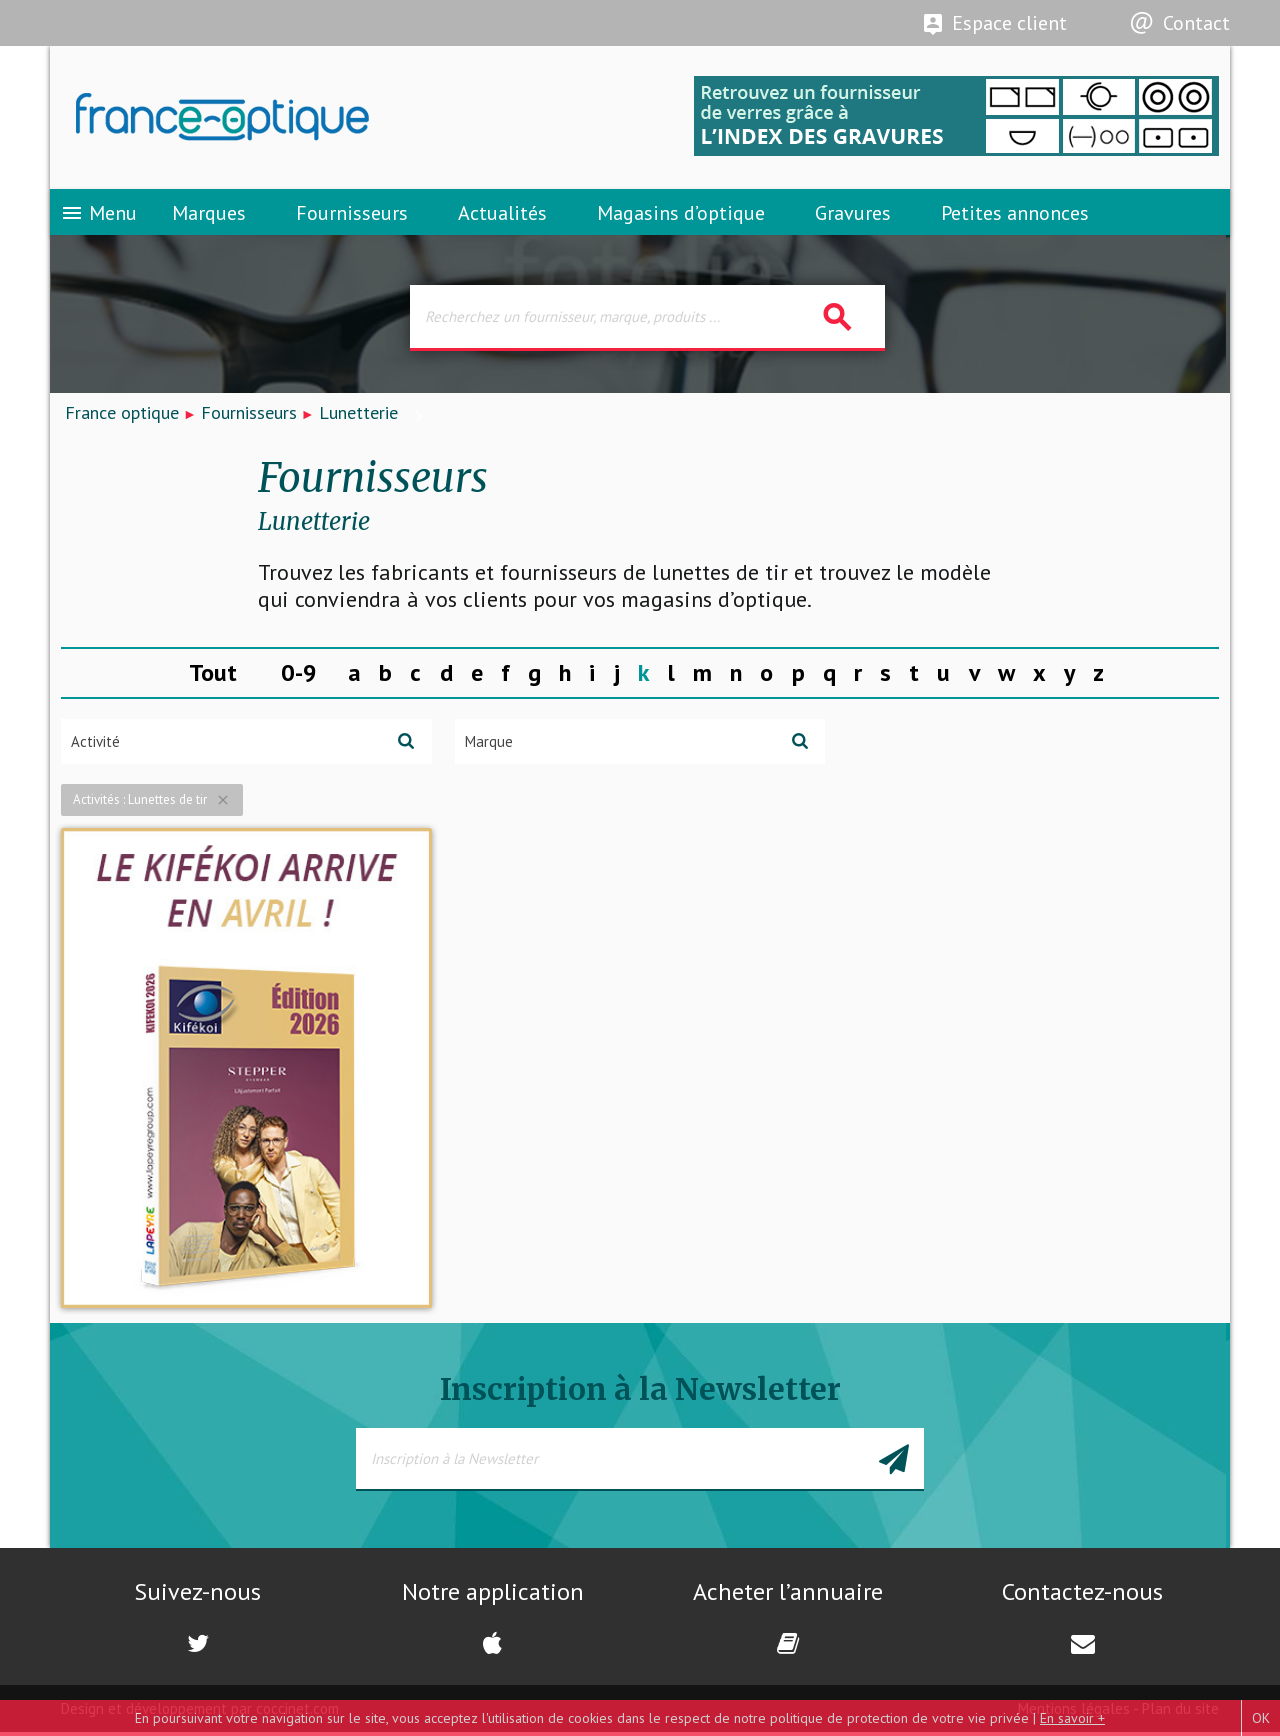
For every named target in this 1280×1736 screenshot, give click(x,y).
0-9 (299, 677)
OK (1261, 1718)
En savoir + (1072, 1718)
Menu (98, 215)
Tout (213, 677)
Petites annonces (1015, 215)
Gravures (853, 215)
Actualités (502, 215)
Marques (209, 215)
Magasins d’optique (681, 215)
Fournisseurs (352, 215)
